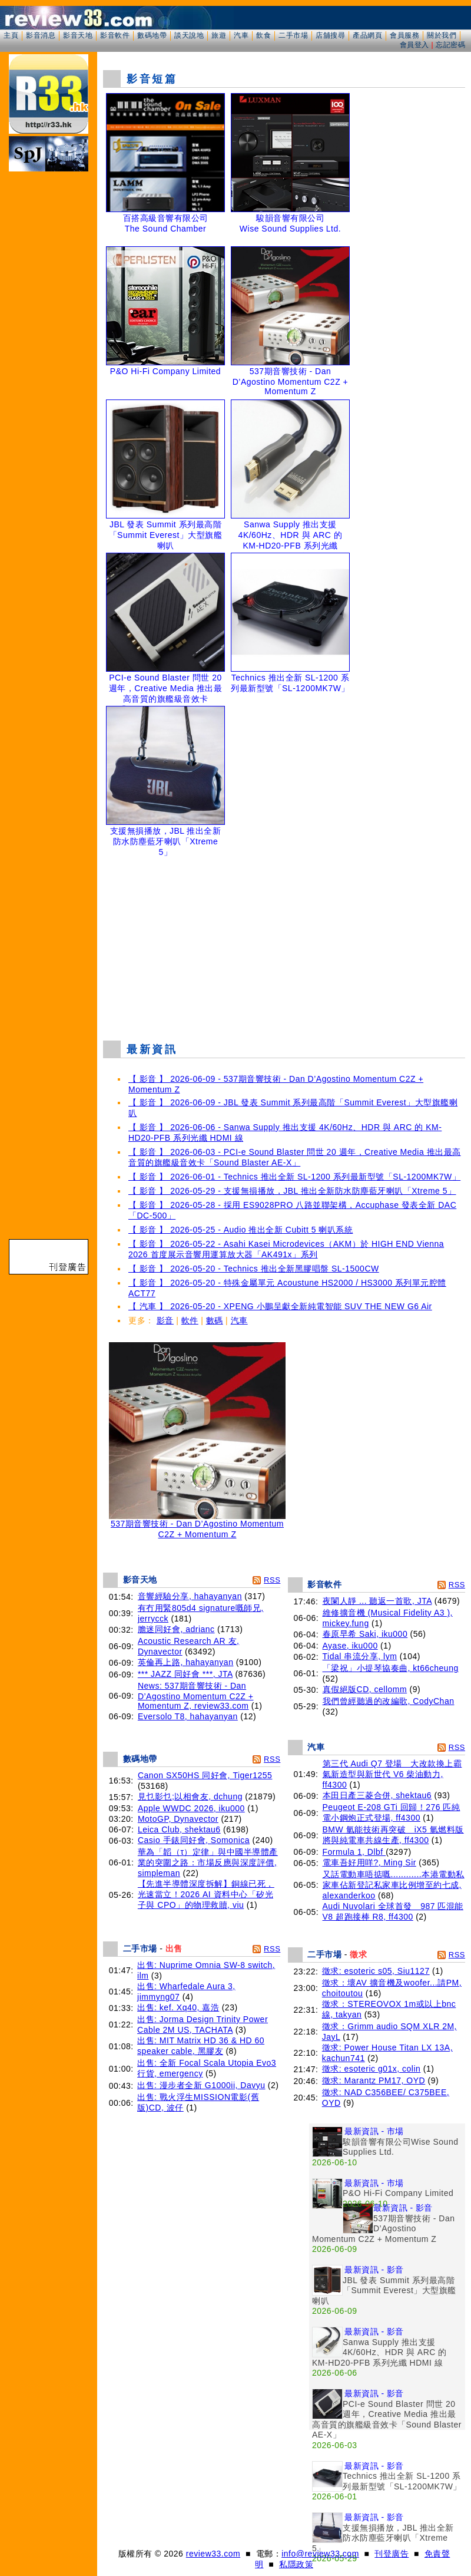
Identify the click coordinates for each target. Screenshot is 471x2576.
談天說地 (189, 35)
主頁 (11, 35)
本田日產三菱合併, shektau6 (377, 1795)
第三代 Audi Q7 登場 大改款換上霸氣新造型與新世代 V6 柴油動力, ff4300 (392, 1774)
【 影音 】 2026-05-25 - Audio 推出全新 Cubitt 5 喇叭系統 (240, 1229)
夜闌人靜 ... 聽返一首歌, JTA (377, 1601)
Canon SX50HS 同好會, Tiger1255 (205, 1775)
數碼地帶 (152, 35)
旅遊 (218, 35)
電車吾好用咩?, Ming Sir (369, 1862)
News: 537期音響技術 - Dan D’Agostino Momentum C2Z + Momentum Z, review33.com (196, 1695)
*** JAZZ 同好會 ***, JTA (185, 1674)
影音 (165, 1320)
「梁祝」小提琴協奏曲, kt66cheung (391, 1668)
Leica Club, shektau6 (179, 1829)
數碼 (214, 1320)
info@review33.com (320, 2553)
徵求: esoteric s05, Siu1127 (376, 1971)
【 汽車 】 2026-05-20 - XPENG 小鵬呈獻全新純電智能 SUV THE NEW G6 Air (280, 1306)
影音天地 (77, 35)
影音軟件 (115, 35)
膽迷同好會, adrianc (176, 1629)
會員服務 (404, 35)
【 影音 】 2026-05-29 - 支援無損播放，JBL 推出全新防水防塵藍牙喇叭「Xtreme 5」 (292, 1190)
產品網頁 (367, 35)
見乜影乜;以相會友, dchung (190, 1796)
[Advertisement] (284, 945)
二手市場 (293, 35)
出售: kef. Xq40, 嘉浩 (178, 2007)
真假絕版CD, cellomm (365, 1689)
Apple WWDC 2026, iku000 (191, 1808)
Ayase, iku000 (350, 1645)
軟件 (189, 1320)
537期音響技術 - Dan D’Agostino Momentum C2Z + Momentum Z (197, 1525)
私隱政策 (296, 2564)
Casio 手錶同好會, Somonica (194, 1840)
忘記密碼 (450, 45)
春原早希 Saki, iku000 (365, 1634)
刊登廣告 (391, 2553)
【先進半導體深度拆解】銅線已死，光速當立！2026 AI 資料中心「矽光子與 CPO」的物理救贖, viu (206, 1894)
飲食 (263, 35)
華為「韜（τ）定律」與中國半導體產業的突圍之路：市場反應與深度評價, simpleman (208, 1862)
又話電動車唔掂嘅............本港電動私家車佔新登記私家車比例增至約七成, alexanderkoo (394, 1885)
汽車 (241, 35)
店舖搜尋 (330, 35)
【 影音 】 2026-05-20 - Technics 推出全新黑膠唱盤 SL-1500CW (253, 1268)
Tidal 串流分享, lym (360, 1656)
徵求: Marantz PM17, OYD (373, 2080)
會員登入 (414, 45)
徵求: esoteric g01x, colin (371, 2068)
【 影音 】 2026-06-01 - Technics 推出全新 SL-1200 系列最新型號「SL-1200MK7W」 (294, 1176)
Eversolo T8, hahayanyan (188, 1716)
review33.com (213, 2553)
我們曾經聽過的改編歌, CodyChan (389, 1701)
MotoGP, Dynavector (178, 1819)
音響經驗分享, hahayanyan (190, 1596)
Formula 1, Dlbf (354, 1852)
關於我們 (441, 35)
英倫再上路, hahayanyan (186, 1662)
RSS (272, 1580)
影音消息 (40, 35)
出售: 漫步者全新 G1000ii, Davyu (201, 2085)
